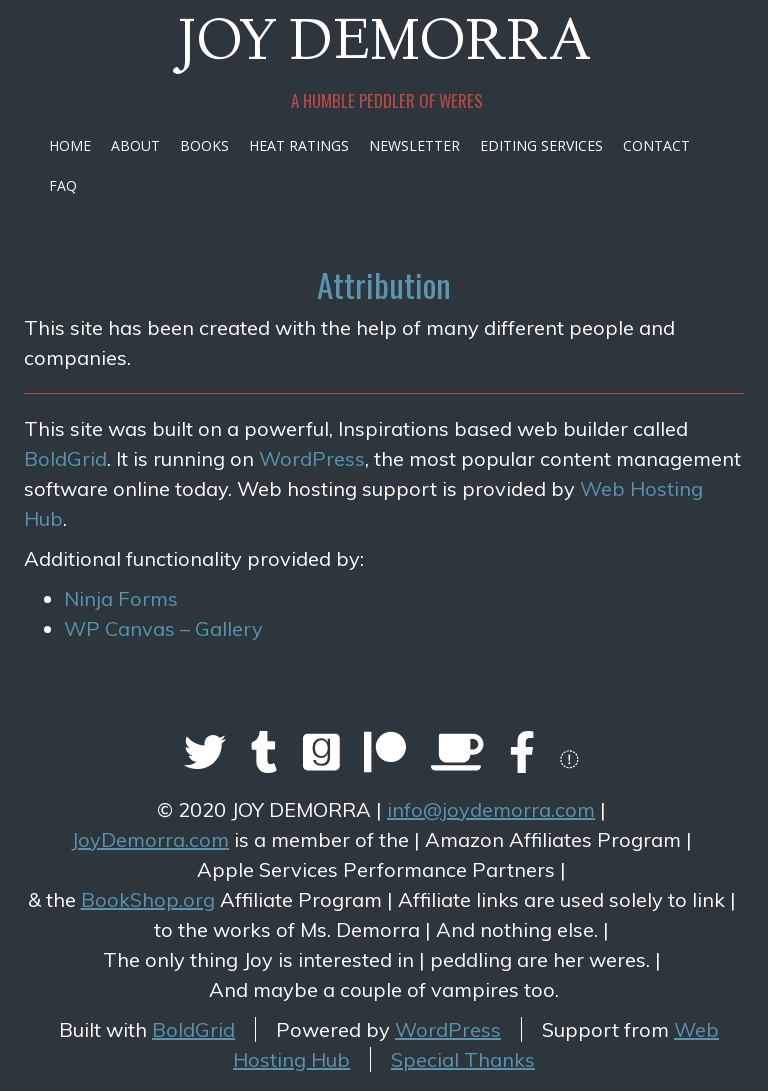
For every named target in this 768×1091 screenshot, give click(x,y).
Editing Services (541, 145)
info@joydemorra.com (491, 809)
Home (70, 145)
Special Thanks (463, 1059)
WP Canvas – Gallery (163, 628)
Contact (656, 145)
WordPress (312, 458)
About (135, 145)
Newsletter (414, 145)
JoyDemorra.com (150, 839)
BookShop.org (148, 899)
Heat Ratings (299, 145)
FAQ (63, 185)
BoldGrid (65, 458)
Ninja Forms (121, 598)
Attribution (384, 284)
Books (204, 145)
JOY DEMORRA (384, 46)
